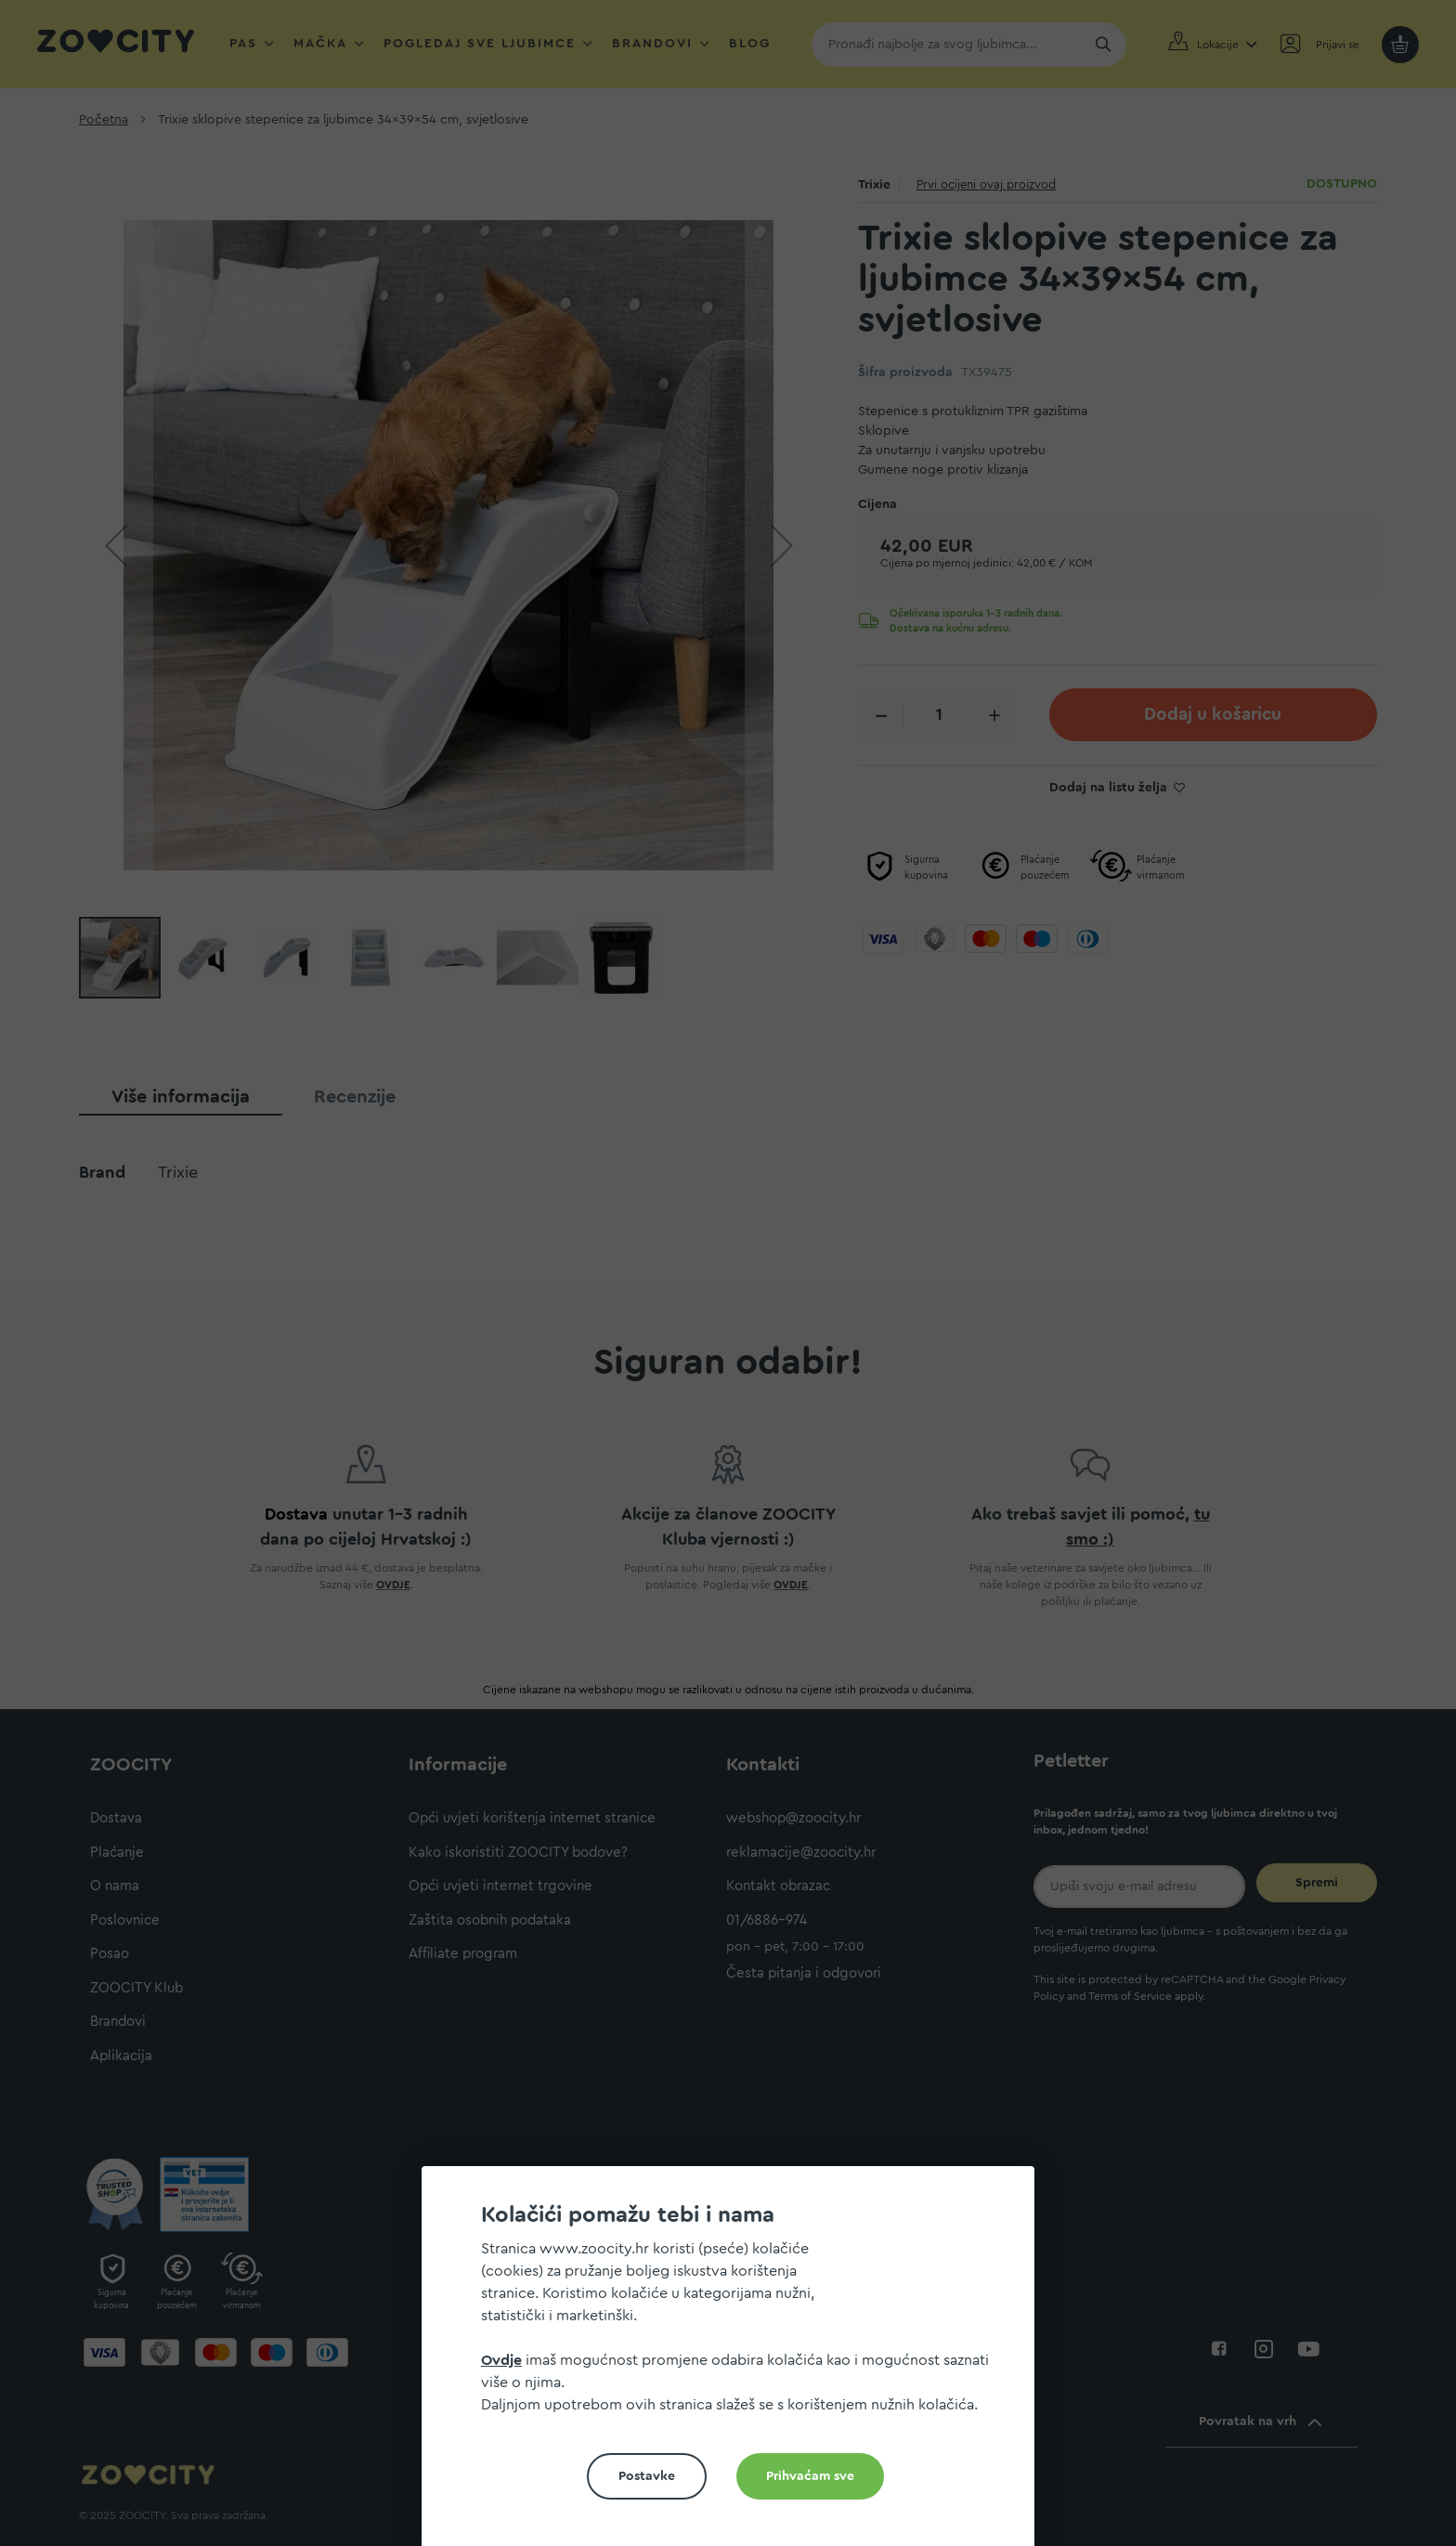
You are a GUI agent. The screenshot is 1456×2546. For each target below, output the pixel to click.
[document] (735, 2363)
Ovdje (501, 2360)
